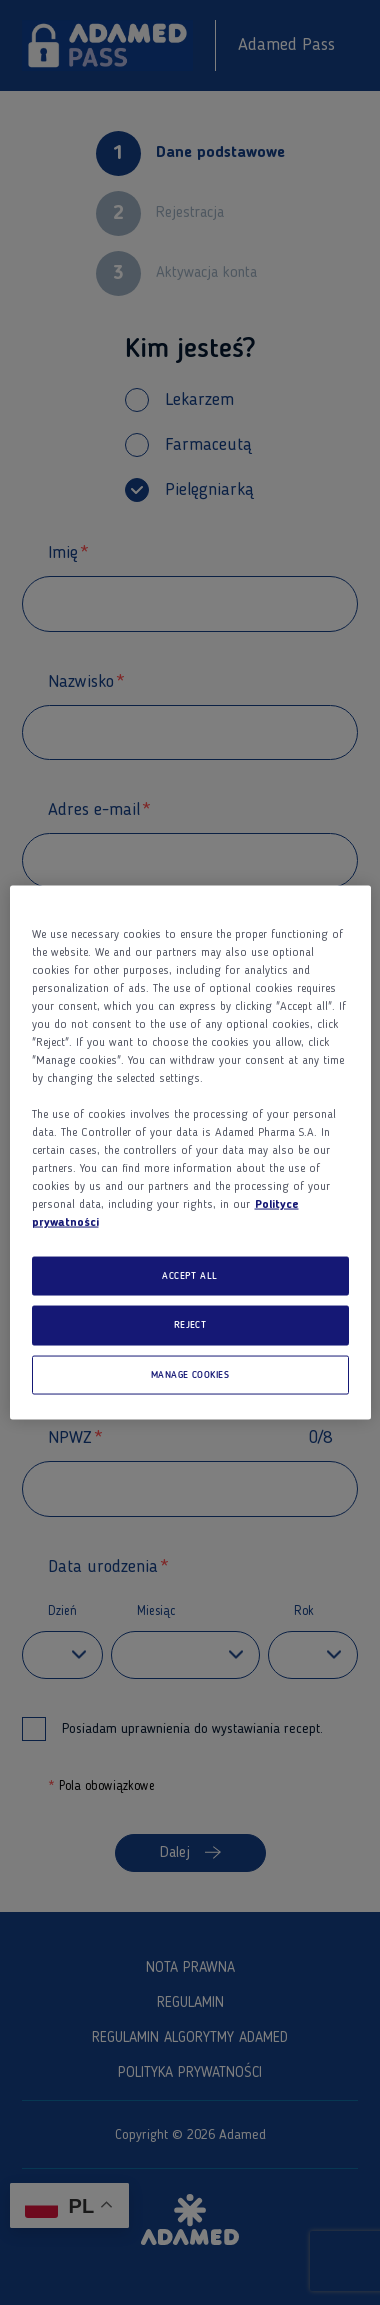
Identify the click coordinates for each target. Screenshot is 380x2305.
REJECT (190, 1325)
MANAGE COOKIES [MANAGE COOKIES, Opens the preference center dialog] (190, 1374)
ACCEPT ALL (190, 1275)
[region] (190, 1152)
